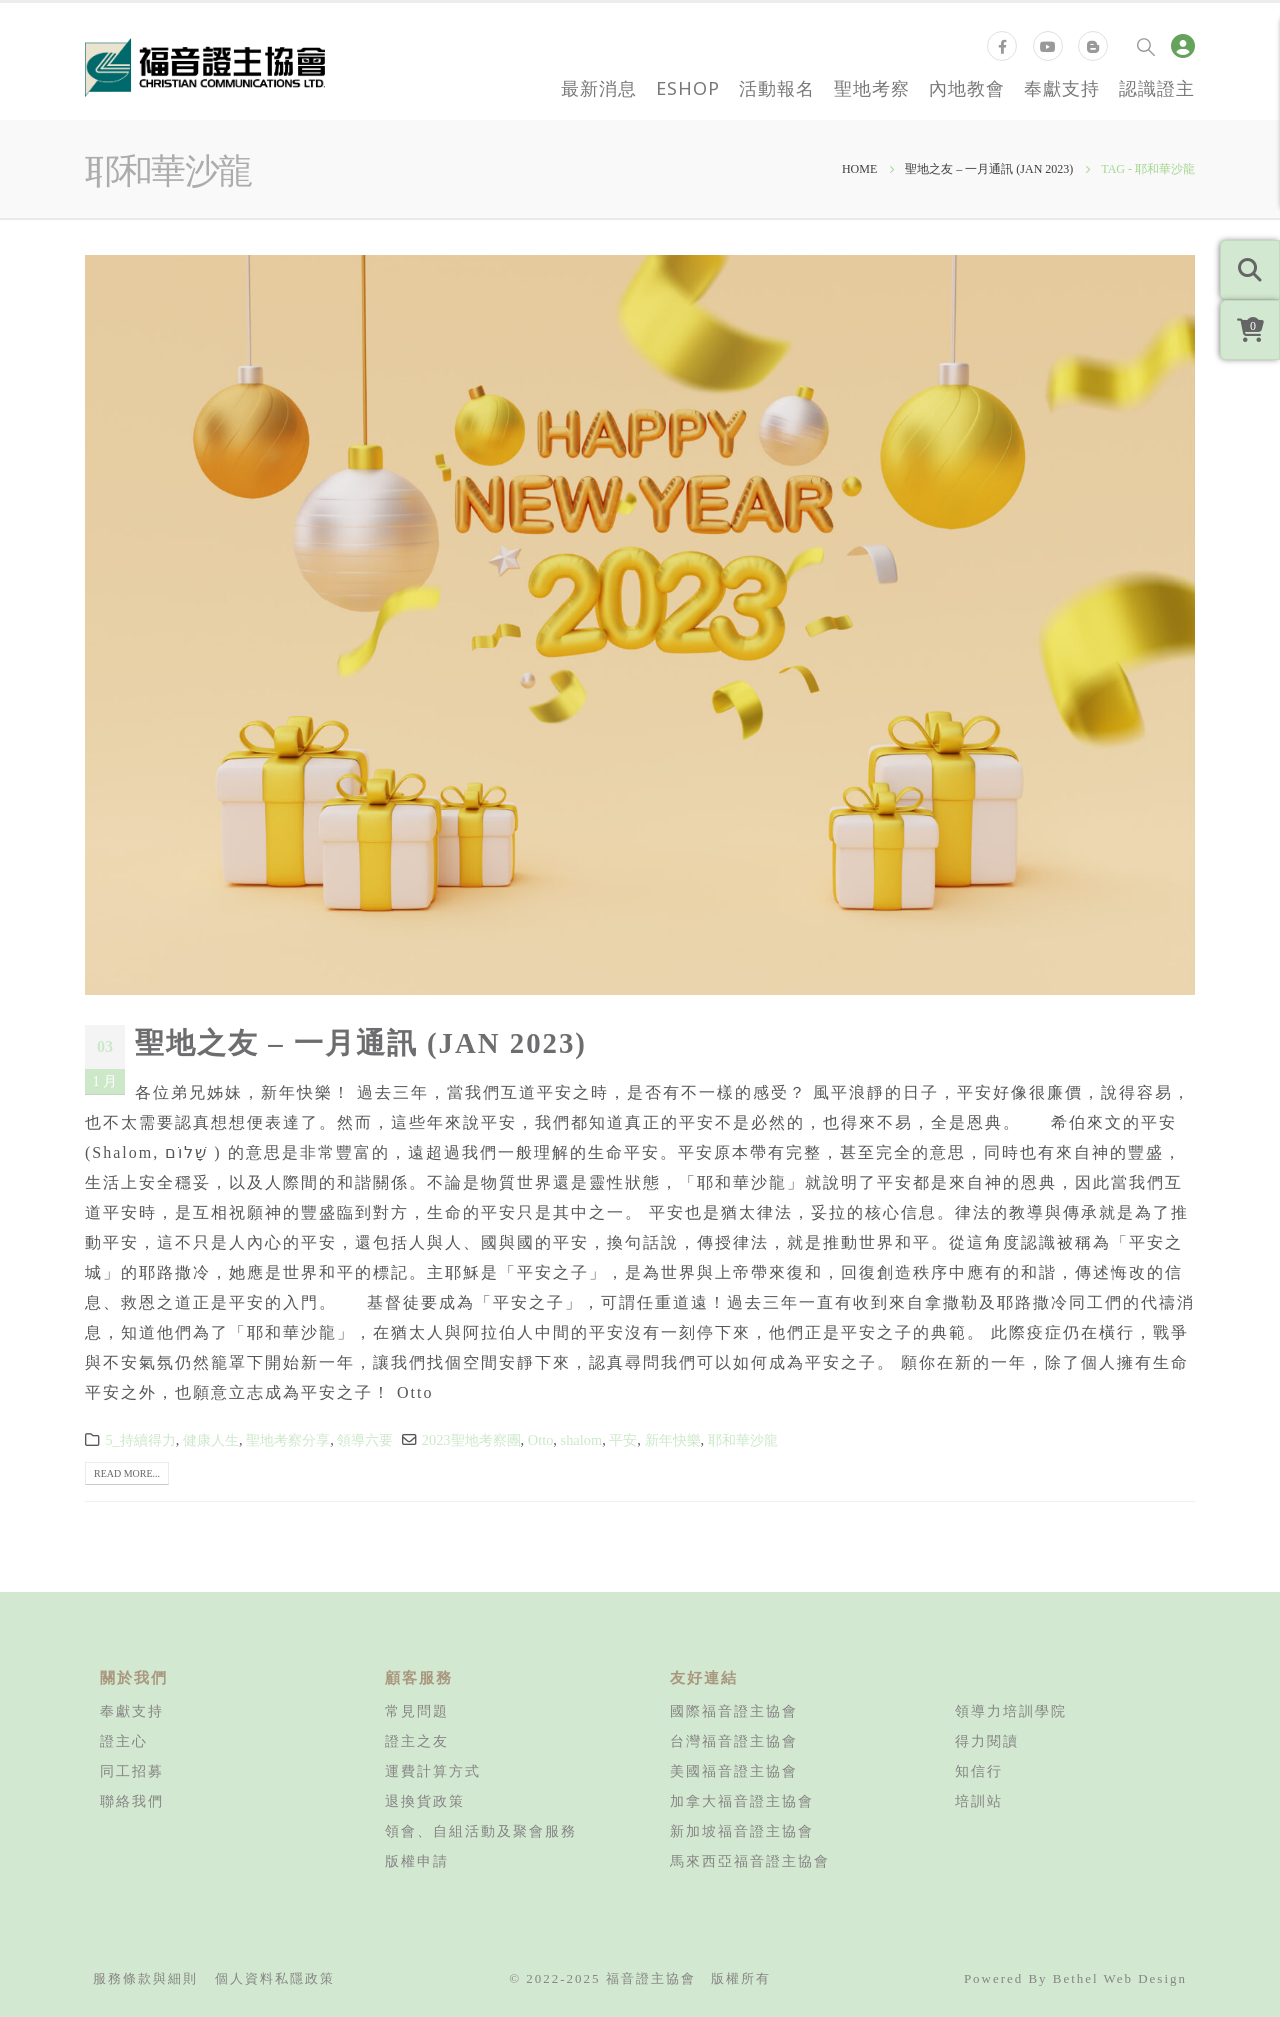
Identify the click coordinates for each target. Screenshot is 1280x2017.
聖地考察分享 (288, 1440)
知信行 (979, 1771)
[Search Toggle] (1146, 46)
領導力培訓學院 (1011, 1711)
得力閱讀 (987, 1741)
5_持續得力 (140, 1440)
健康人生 (211, 1440)
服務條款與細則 (145, 1978)
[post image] (640, 625)
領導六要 (365, 1440)
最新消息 (599, 88)
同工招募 (132, 1771)
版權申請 (417, 1861)
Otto (541, 1440)
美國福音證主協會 (734, 1771)
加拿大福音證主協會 (742, 1801)
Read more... (127, 1473)
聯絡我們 (132, 1801)
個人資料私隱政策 (275, 1978)
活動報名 (777, 88)
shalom (582, 1440)
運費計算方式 (433, 1771)
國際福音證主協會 (734, 1711)
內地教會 (967, 88)
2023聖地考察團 (471, 1440)
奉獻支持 (1062, 88)
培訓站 (979, 1801)
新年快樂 (673, 1440)
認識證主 (1157, 88)
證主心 (124, 1741)
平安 (623, 1440)
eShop (688, 88)
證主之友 (417, 1741)
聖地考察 (872, 88)
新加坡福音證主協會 (742, 1831)
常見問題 (417, 1711)
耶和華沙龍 (743, 1440)
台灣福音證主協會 (734, 1741)
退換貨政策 (425, 1801)
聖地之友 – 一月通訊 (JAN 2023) (361, 1043)
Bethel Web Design (1120, 1978)
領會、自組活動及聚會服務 (481, 1831)
